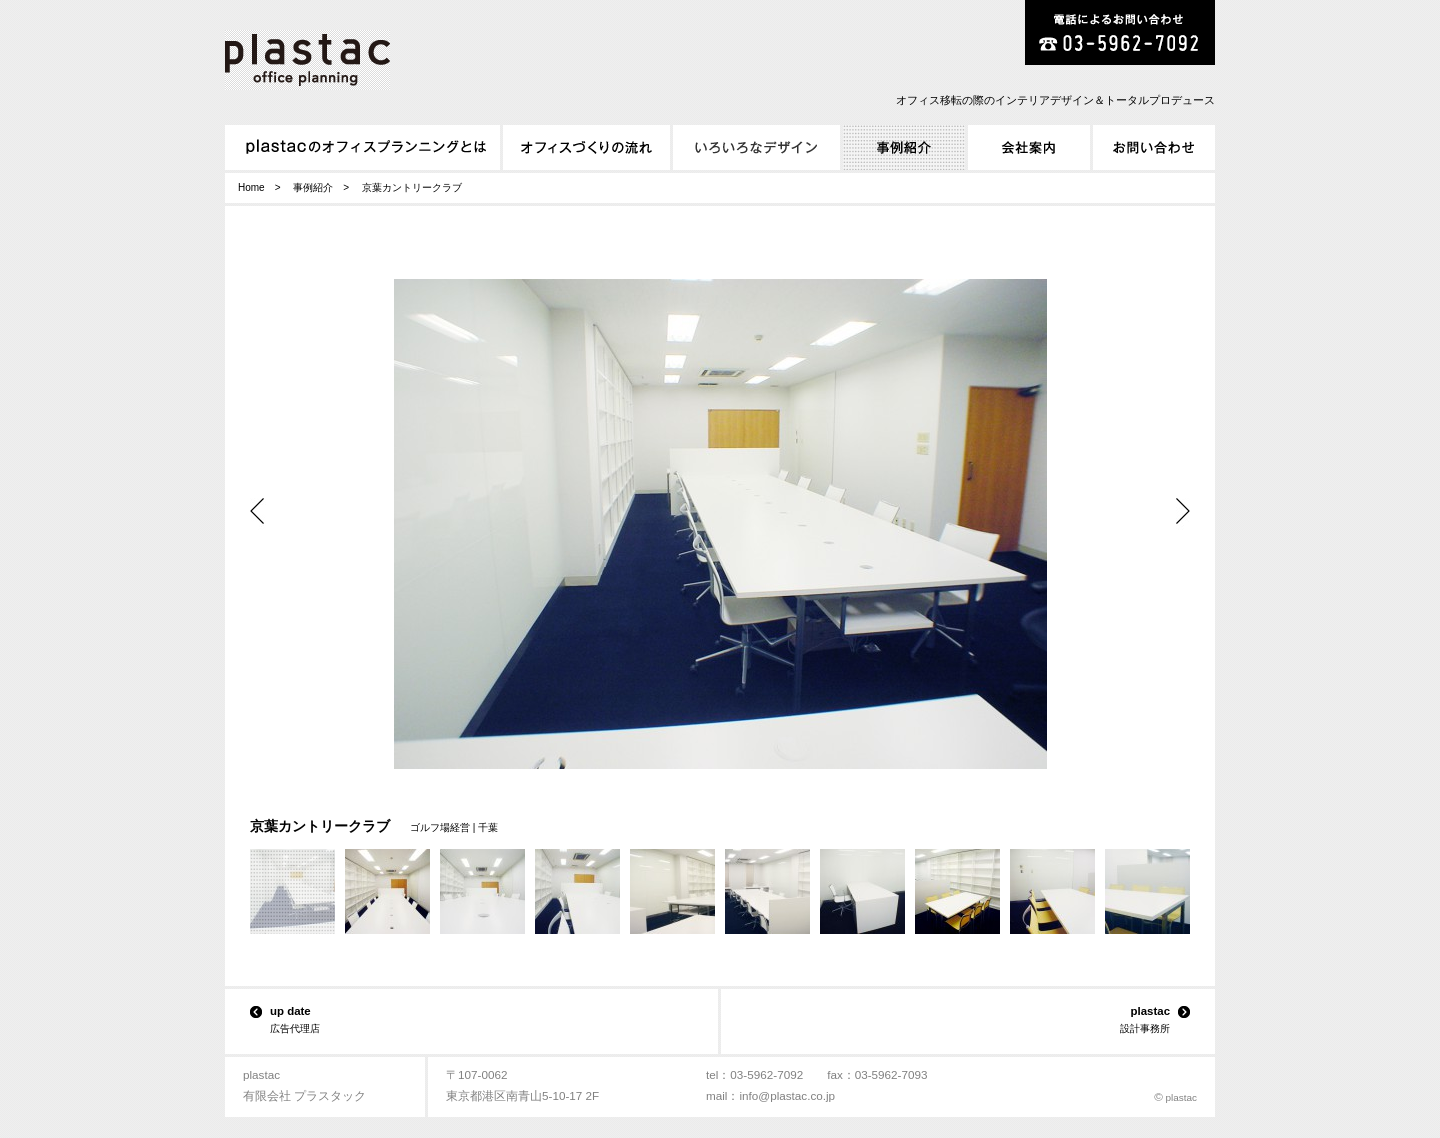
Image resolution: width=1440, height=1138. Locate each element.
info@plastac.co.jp (787, 1095)
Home (251, 187)
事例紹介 (313, 187)
